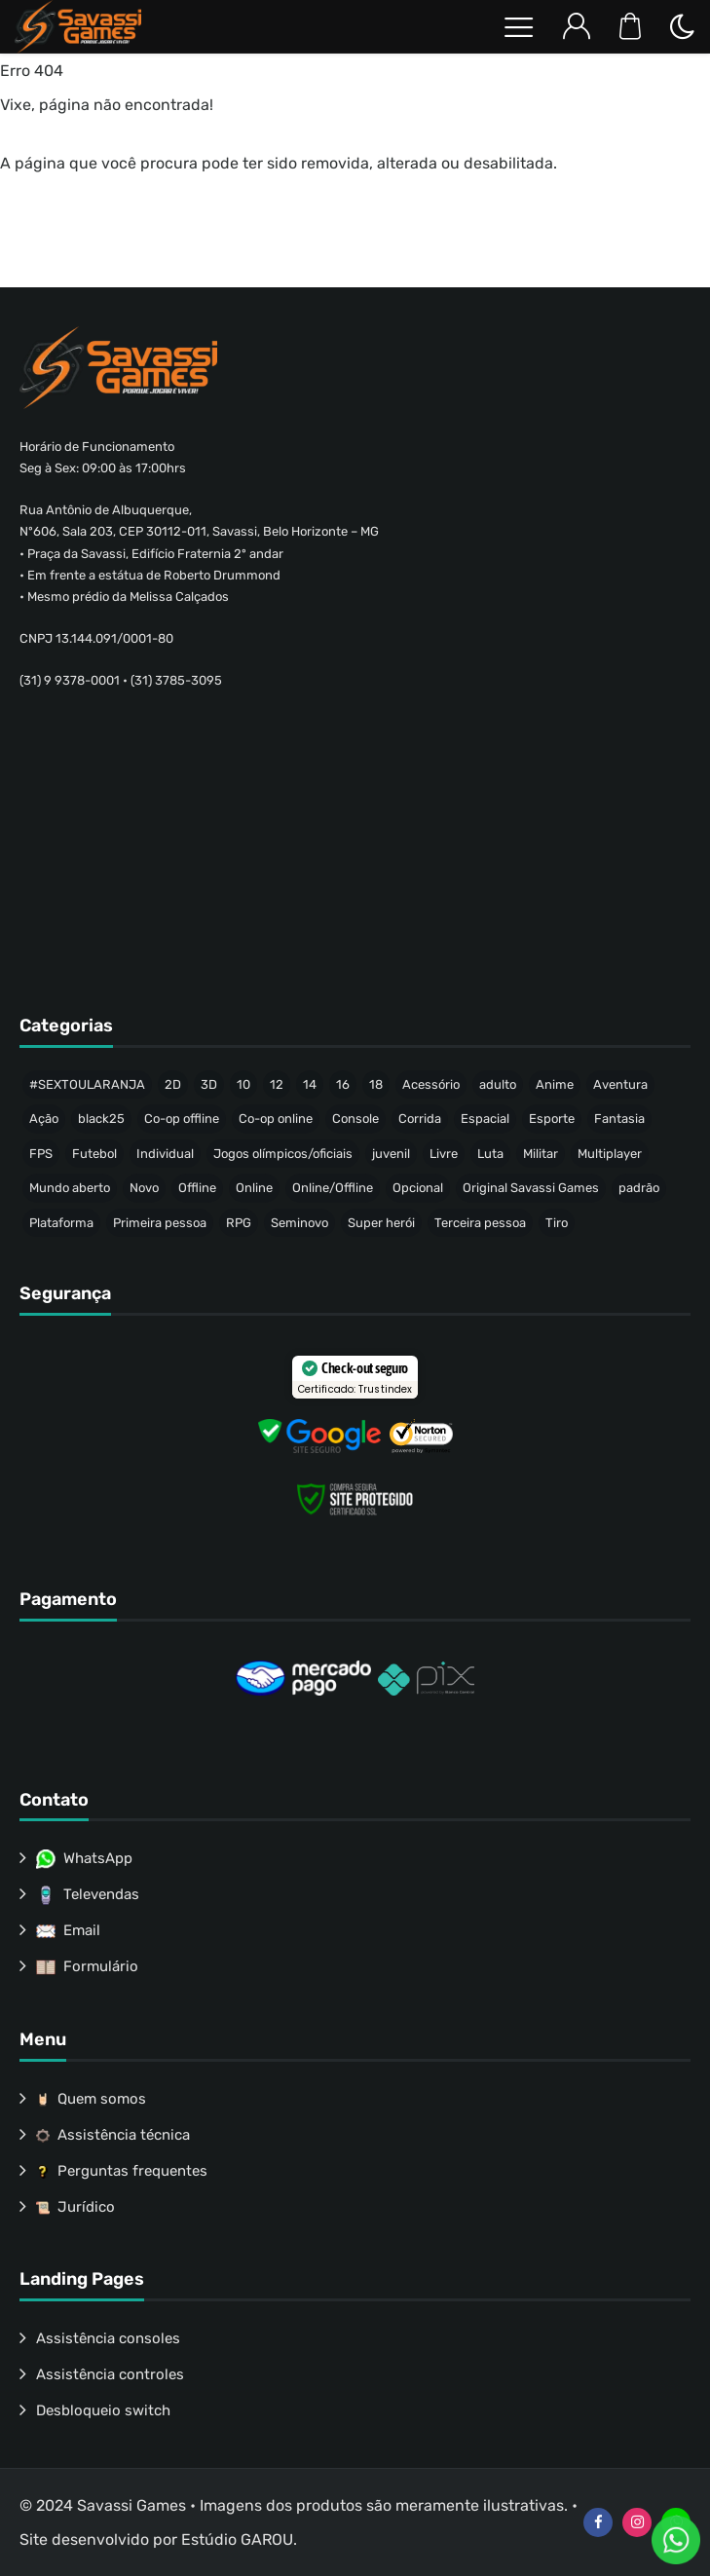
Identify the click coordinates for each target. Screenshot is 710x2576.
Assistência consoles (108, 2338)
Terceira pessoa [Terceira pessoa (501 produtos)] (480, 1222)
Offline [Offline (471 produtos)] (197, 1187)
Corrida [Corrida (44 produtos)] (419, 1118)
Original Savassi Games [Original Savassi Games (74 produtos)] (531, 1187)
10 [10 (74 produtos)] (243, 1084)
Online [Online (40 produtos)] (254, 1187)
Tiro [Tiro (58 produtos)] (556, 1222)
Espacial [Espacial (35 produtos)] (485, 1118)
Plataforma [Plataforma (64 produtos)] (61, 1222)
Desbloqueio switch (103, 2410)
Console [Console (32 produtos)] (355, 1118)
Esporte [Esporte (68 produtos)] (552, 1118)
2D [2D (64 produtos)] (173, 1084)
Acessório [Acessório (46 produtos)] (431, 1084)
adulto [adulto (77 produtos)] (497, 1084)
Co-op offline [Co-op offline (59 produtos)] (181, 1118)
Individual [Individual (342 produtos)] (165, 1153)
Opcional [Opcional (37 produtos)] (417, 1187)
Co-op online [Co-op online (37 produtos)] (276, 1118)
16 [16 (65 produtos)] (343, 1084)
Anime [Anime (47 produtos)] (555, 1084)
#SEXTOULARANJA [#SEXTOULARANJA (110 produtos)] (87, 1084)
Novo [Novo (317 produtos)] (144, 1187)
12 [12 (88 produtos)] (276, 1084)
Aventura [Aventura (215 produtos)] (620, 1084)
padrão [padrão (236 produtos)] (638, 1187)
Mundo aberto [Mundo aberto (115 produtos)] (69, 1187)
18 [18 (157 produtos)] (376, 1084)
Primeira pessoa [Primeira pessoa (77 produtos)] (159, 1222)
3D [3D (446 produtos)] (209, 1084)
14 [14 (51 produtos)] (310, 1084)
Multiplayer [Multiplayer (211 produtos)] (610, 1153)
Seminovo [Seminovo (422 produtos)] (299, 1222)
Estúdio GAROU (237, 2539)
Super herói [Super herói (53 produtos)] (381, 1222)
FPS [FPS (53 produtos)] (41, 1153)
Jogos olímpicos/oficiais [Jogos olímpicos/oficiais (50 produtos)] (283, 1153)
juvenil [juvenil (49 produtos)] (391, 1153)
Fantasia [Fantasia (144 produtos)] (619, 1118)
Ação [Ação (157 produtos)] (43, 1118)
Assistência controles (110, 2374)
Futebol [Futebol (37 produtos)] (94, 1153)
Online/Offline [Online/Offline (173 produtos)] (332, 1187)
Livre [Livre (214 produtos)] (444, 1153)
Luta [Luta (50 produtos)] (490, 1153)
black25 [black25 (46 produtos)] (101, 1118)
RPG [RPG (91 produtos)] (238, 1222)
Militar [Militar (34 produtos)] (540, 1153)
